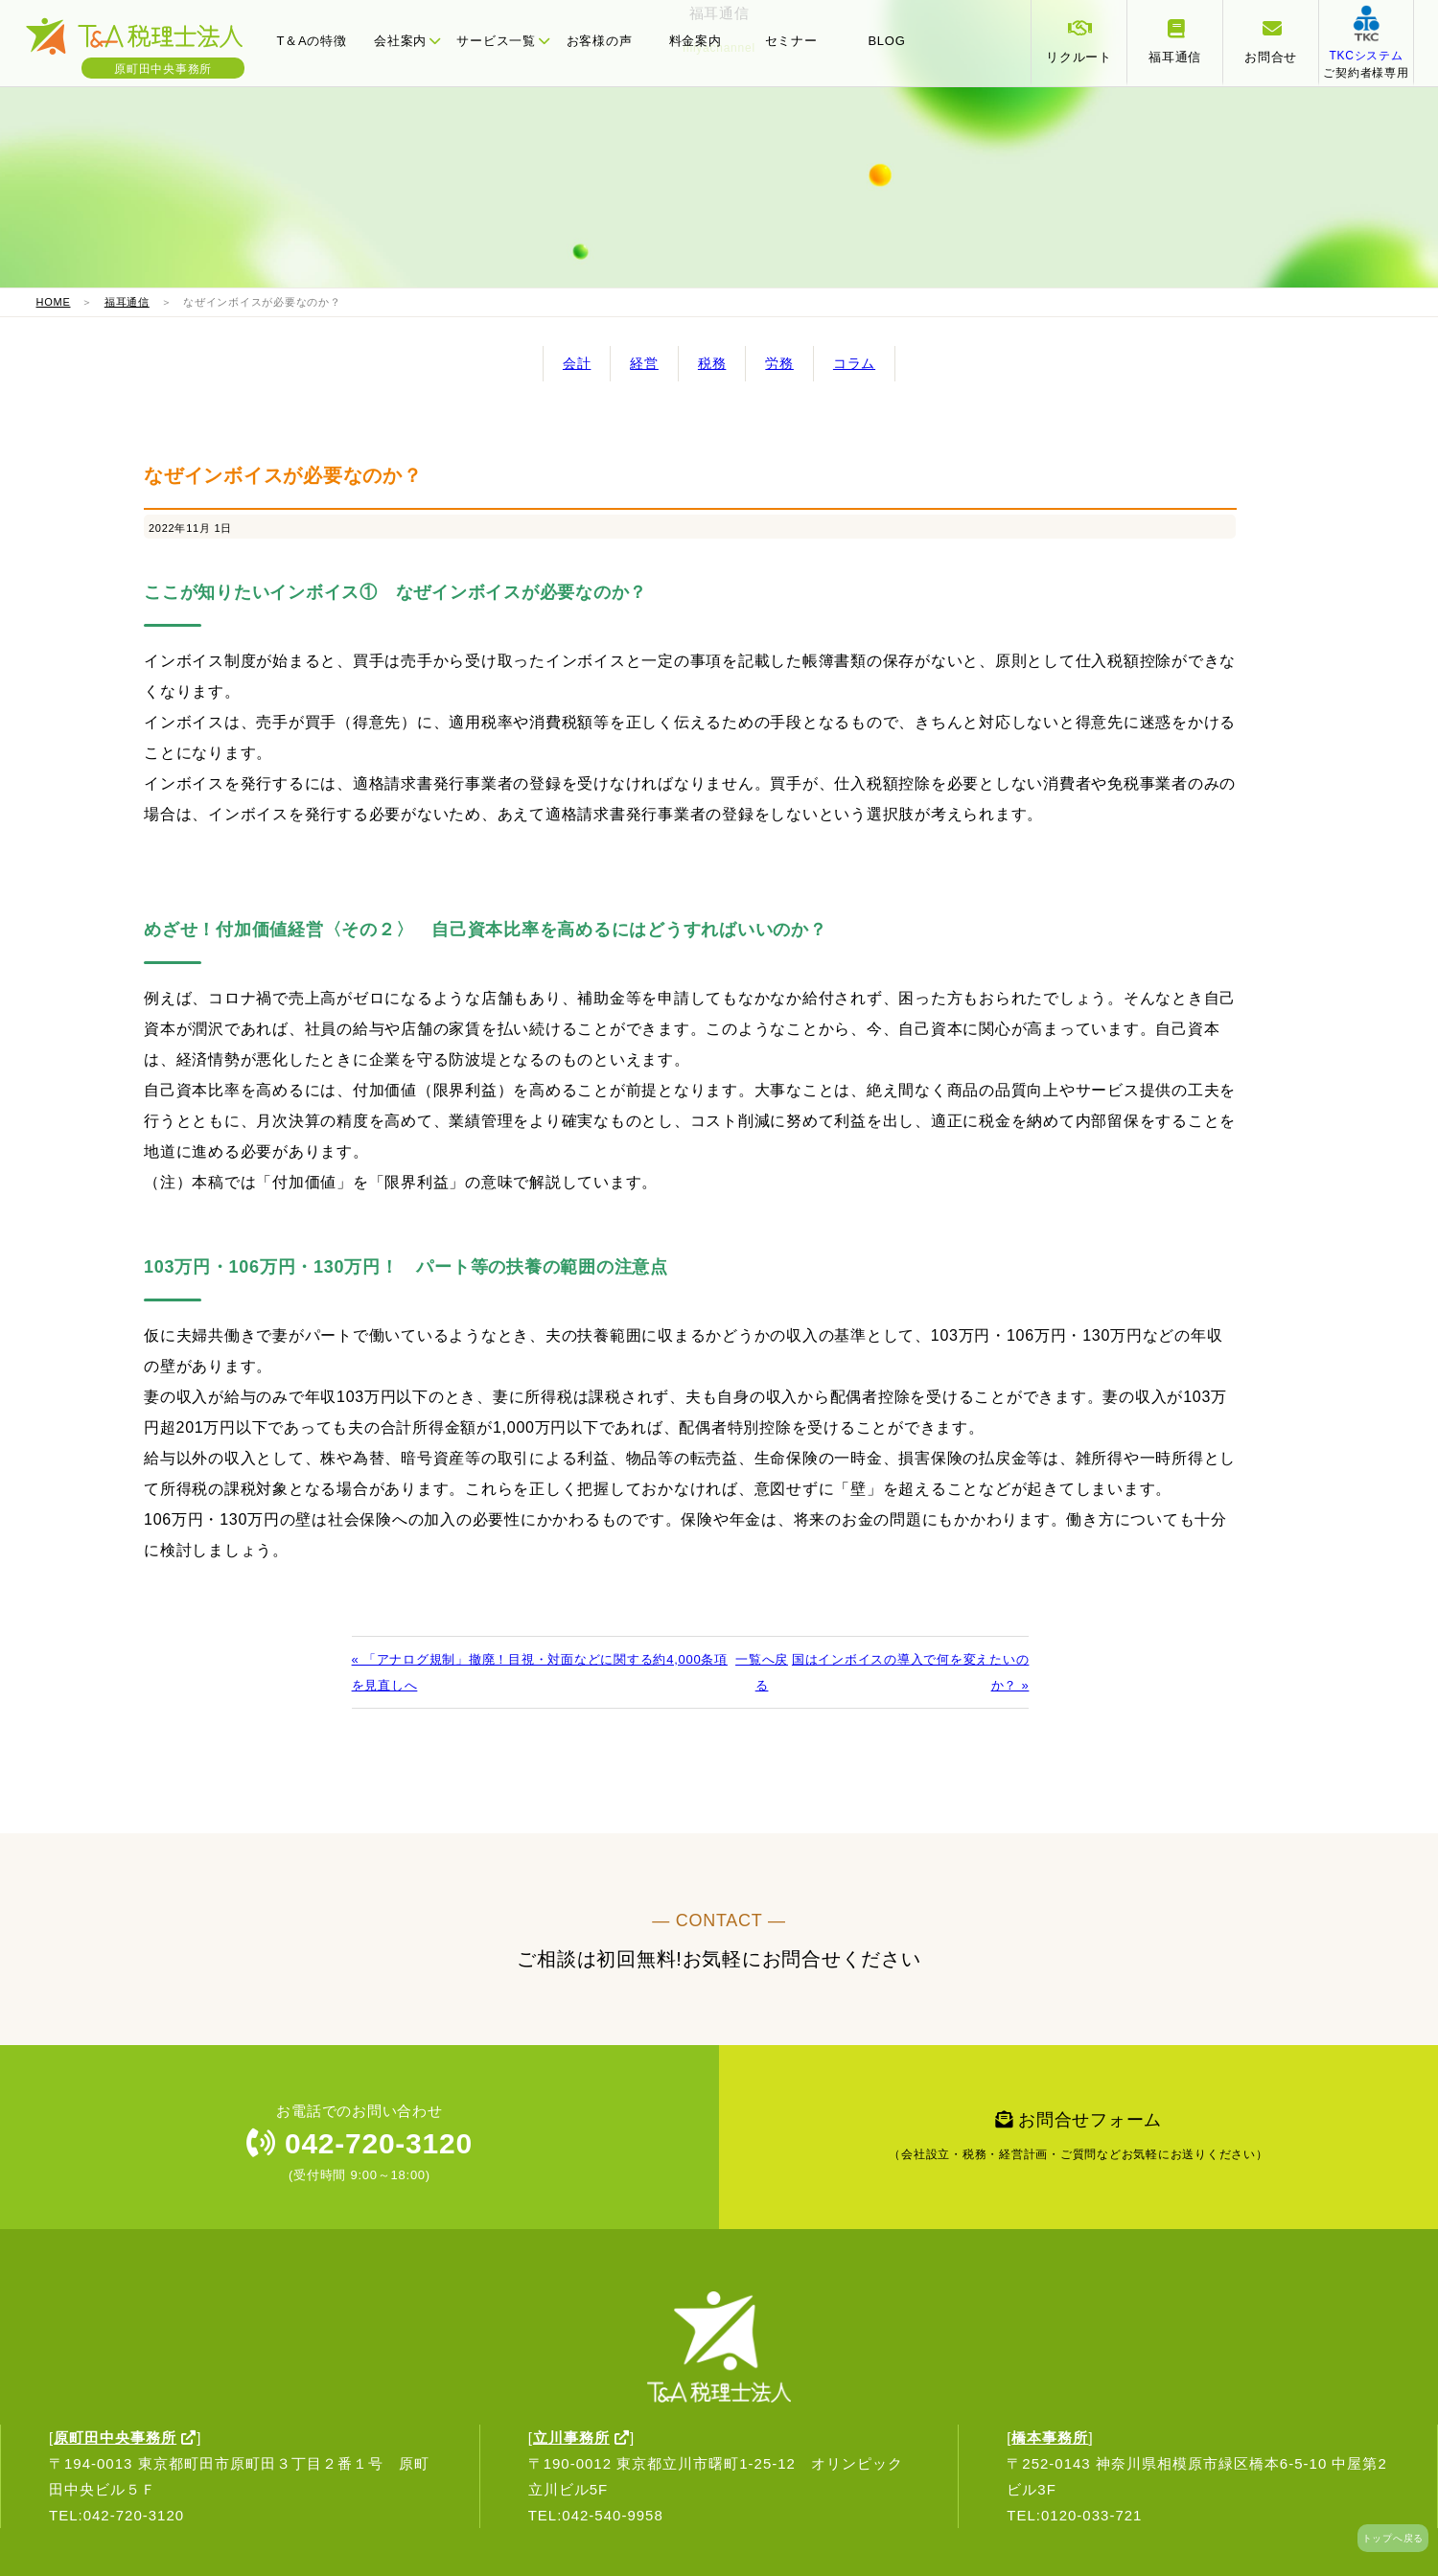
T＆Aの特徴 (311, 41)
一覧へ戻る (761, 1672)
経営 (644, 363)
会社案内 (407, 41)
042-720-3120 (359, 2143)
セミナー (791, 41)
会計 (577, 363)
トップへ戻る (1393, 2538)
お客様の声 (600, 41)
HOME (53, 302)
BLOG (886, 41)
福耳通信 (127, 302)
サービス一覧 (502, 41)
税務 (712, 363)
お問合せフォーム (1078, 2141)
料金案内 (695, 41)
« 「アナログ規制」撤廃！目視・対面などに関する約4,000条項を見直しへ (540, 1672)
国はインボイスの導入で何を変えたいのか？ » (911, 1672)
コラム (854, 363)
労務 (779, 363)
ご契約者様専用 (1365, 56)
